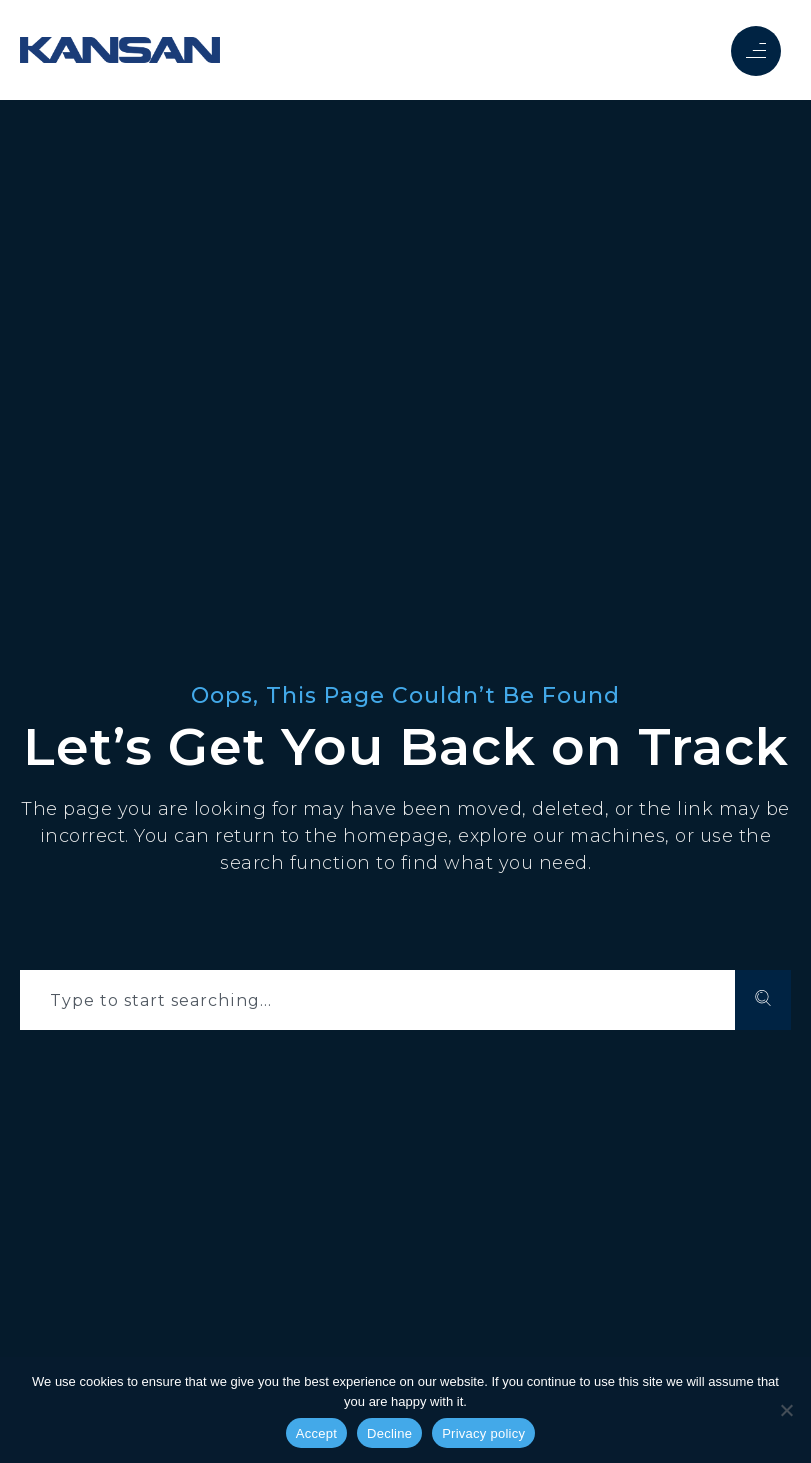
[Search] (763, 1000)
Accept (316, 1433)
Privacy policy (483, 1433)
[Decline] (786, 1410)
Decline (389, 1433)
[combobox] (377, 1000)
